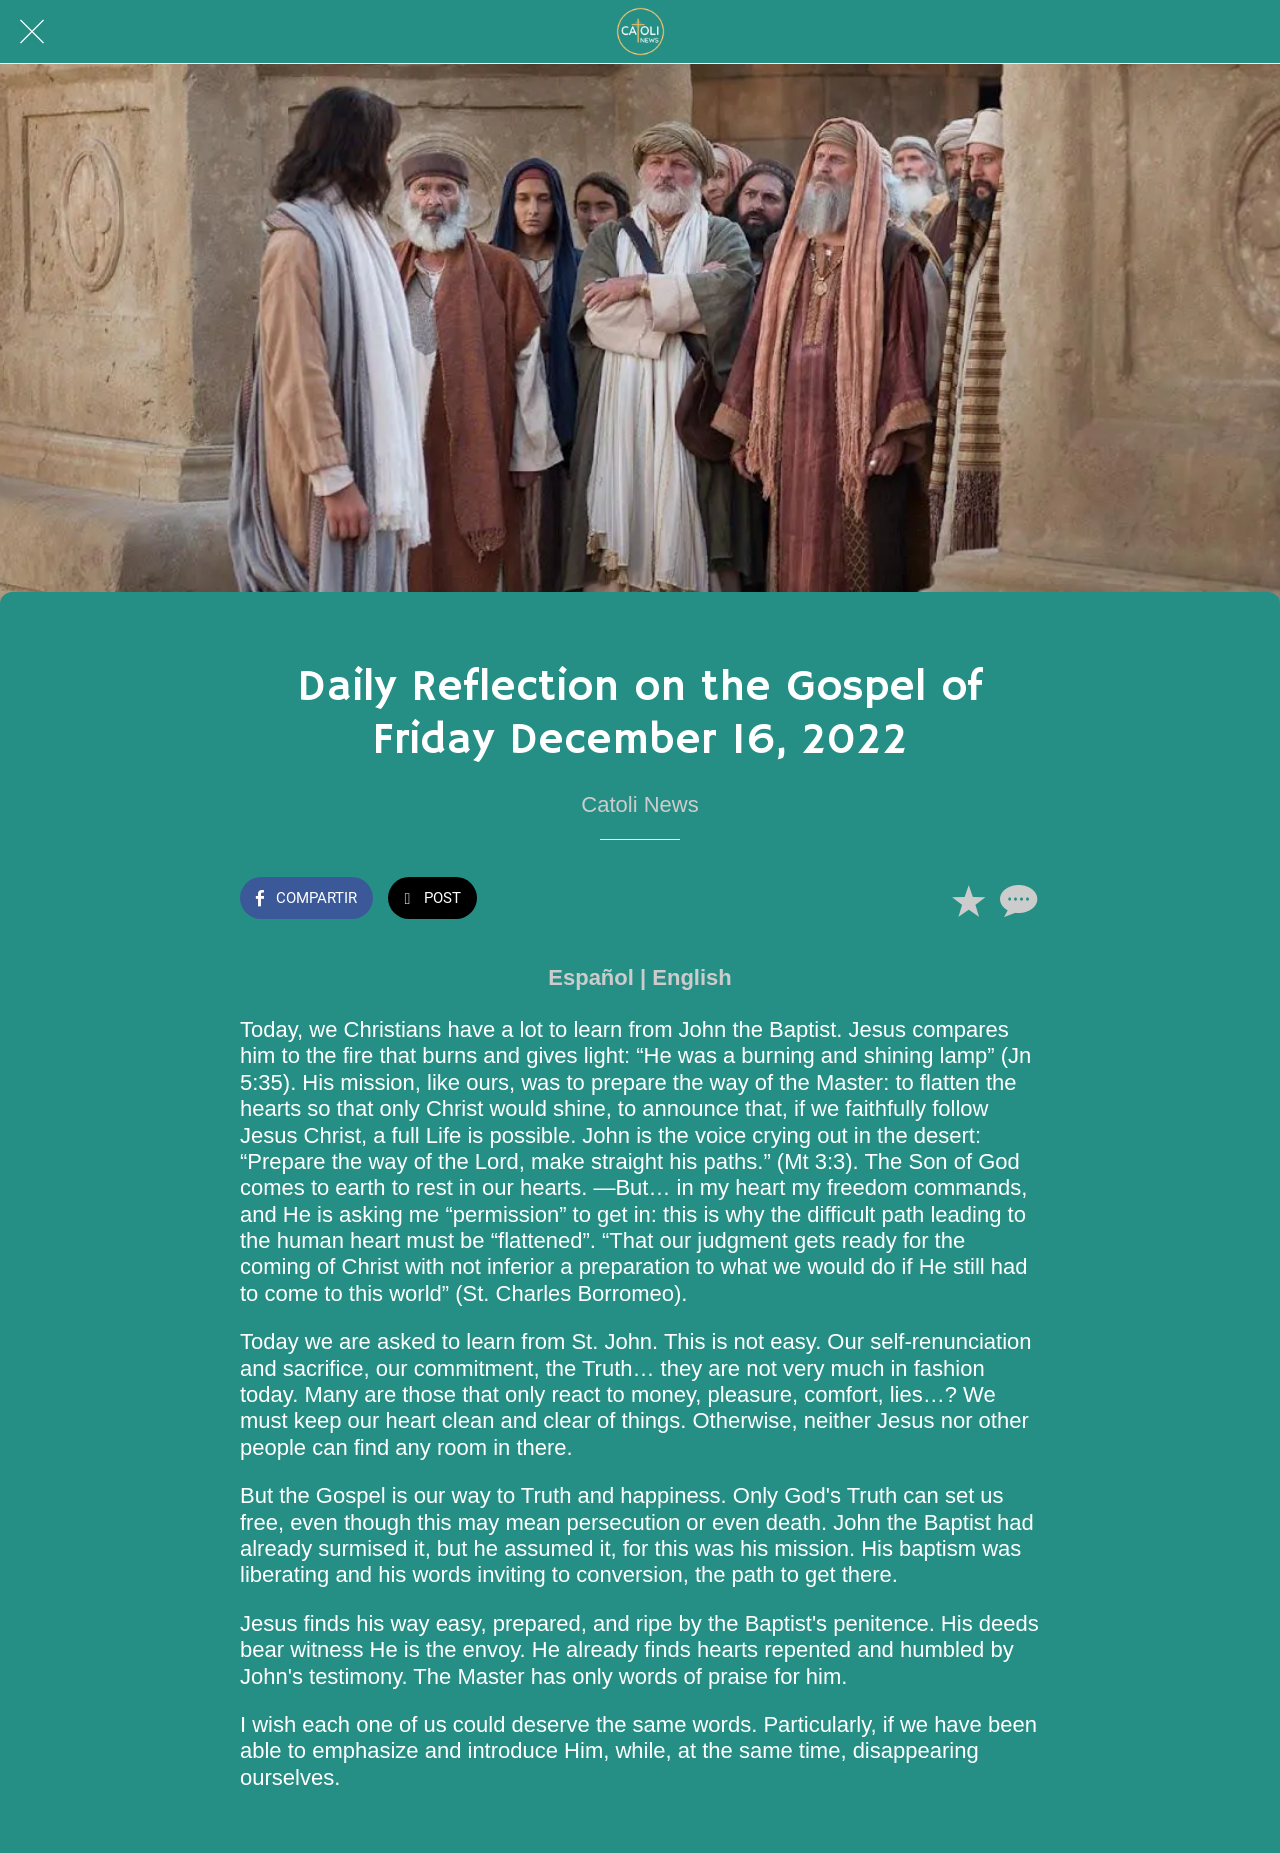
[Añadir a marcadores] (968, 900)
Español (591, 977)
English (691, 977)
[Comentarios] (1016, 900)
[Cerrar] (32, 32)
